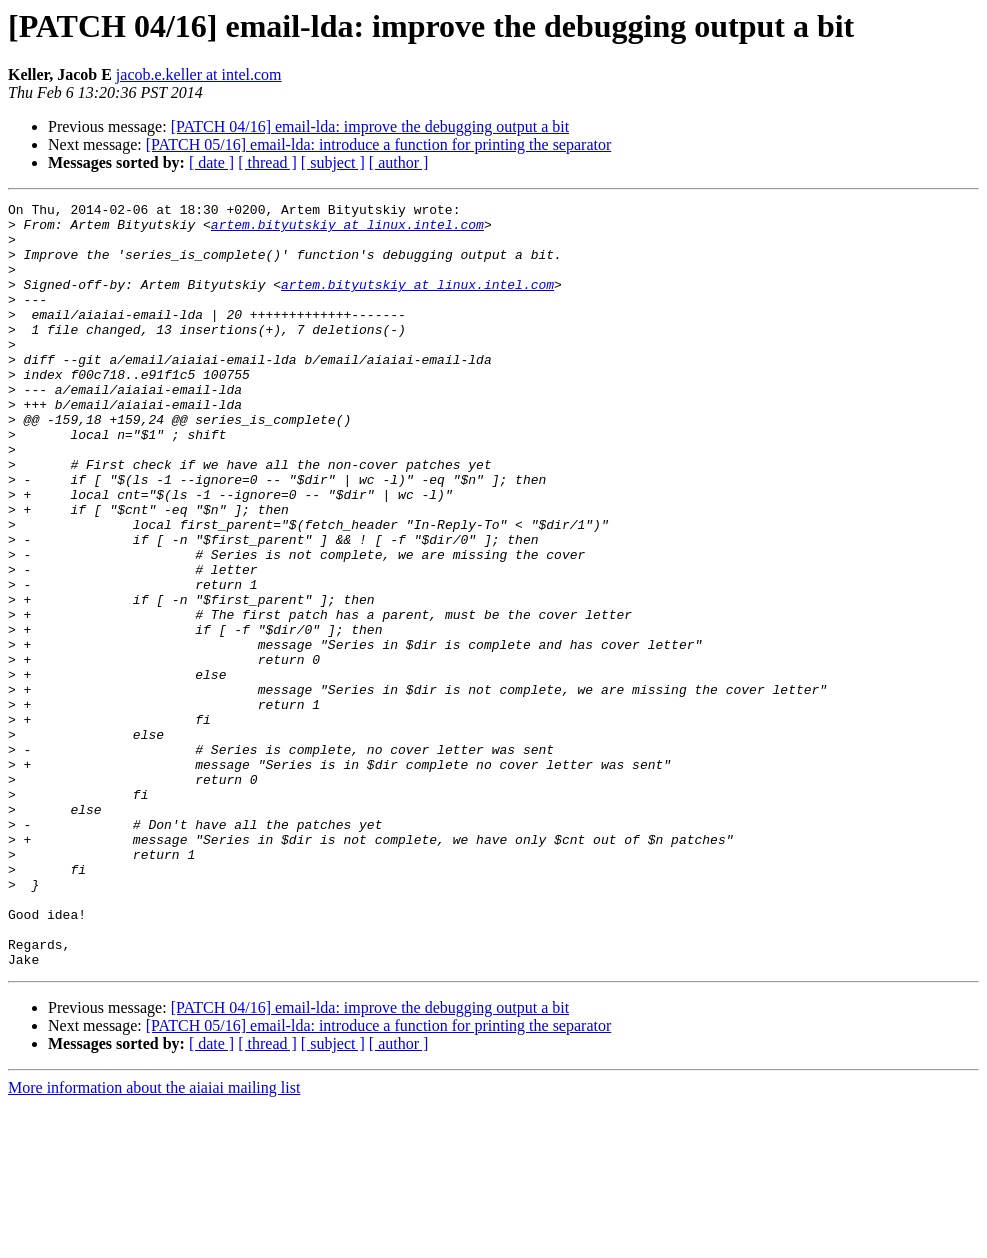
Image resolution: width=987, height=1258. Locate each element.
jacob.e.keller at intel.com (199, 74)
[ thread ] (267, 162)
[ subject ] (333, 162)
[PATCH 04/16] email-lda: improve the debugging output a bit (370, 126)
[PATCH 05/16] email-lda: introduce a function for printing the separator (379, 144)
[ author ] (399, 162)
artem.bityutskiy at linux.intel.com (347, 230)
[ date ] (211, 162)
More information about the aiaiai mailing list (154, 1240)
